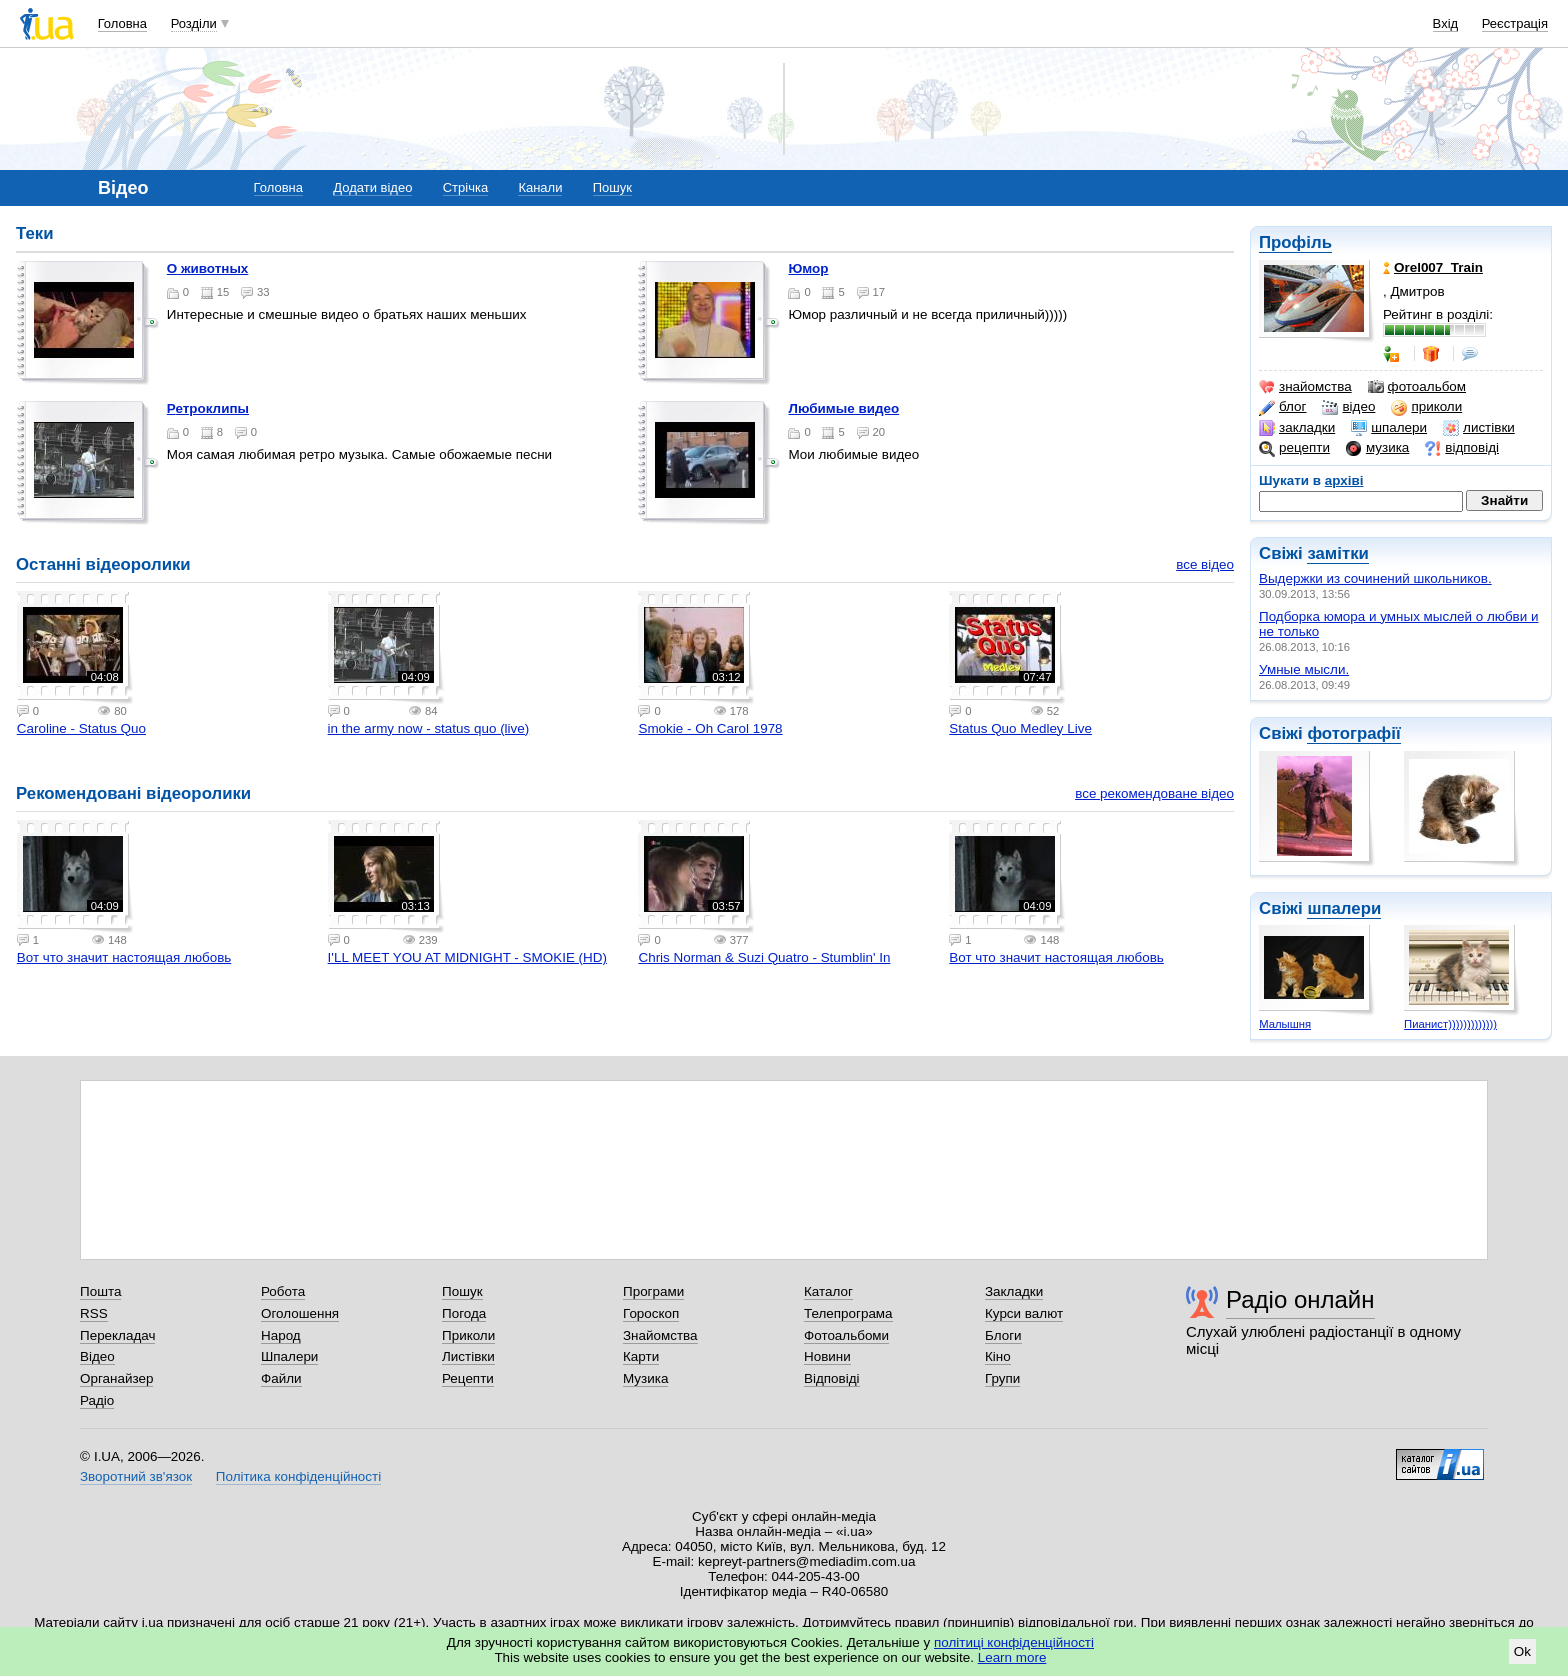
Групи (1002, 1378)
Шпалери (289, 1356)
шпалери (1389, 428)
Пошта (100, 1291)
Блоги (1003, 1335)
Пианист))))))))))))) (1450, 1024)
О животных (208, 268)
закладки (1297, 428)
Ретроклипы (208, 408)
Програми (653, 1291)
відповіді (1462, 448)
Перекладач (117, 1335)
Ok (1522, 1651)
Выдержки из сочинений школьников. (1375, 578)
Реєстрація (1515, 23)
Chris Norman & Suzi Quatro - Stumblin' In (764, 957)
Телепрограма (848, 1313)
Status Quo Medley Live (1020, 728)
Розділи (194, 23)
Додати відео (372, 187)
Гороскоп (651, 1313)
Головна (122, 23)
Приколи (468, 1335)
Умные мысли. (1304, 669)
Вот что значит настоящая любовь (124, 957)
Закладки (1014, 1291)
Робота (283, 1291)
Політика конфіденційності (298, 1476)
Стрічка (465, 187)
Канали (540, 187)
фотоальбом (1417, 387)
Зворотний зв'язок (136, 1476)
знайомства (1305, 387)
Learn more (1012, 1657)
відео (1348, 407)
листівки (1479, 428)
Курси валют (1024, 1313)
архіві (1344, 480)
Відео (97, 1356)
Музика (645, 1378)
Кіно (998, 1356)
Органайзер (116, 1378)
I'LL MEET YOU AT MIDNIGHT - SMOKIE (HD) (467, 957)
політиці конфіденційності (1014, 1642)
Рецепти (468, 1378)
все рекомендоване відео (1154, 793)
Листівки (468, 1356)
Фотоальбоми (846, 1335)
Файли (281, 1378)
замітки (1338, 553)
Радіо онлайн (1300, 1299)
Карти (641, 1356)
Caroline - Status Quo (81, 728)
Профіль (1295, 242)
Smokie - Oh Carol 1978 (710, 728)
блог (1282, 407)
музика (1377, 448)
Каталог (828, 1291)
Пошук (612, 187)
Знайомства (660, 1335)
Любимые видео (843, 408)
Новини (827, 1356)
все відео (1205, 564)
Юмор (808, 268)
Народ (281, 1335)
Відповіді (832, 1378)
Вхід (1446, 23)
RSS (94, 1313)
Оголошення (300, 1313)
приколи (1426, 407)
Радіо (97, 1400)
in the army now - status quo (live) (429, 728)
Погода (464, 1313)
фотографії (1353, 733)
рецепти (1294, 448)
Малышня (1285, 1024)
